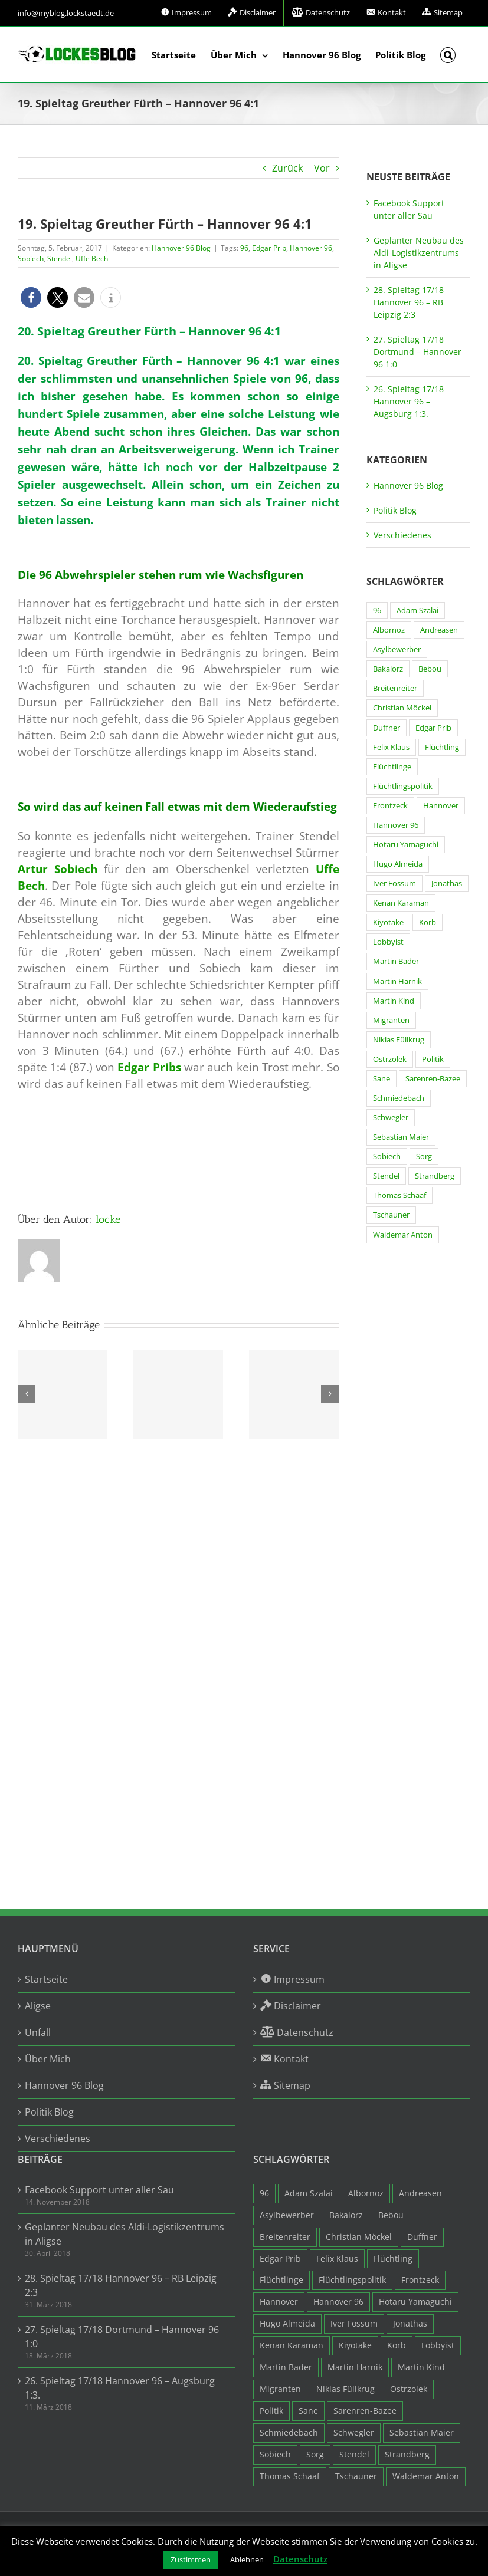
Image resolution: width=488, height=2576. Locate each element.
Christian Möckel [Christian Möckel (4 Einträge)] (402, 708)
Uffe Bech (92, 259)
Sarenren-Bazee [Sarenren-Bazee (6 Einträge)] (432, 1079)
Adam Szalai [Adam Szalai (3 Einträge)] (417, 611)
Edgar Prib (269, 248)
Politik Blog (395, 510)
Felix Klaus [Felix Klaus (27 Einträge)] (391, 747)
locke (108, 1219)
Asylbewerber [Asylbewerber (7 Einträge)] (397, 649)
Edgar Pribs (149, 1067)
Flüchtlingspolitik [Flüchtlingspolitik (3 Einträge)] (403, 786)
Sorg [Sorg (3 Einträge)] (424, 1157)
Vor (322, 168)
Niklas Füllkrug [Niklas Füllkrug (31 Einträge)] (398, 1040)
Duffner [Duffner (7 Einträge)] (386, 728)
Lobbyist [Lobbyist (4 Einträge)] (388, 942)
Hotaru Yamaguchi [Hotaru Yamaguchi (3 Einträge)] (405, 845)
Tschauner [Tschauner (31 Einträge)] (391, 1215)
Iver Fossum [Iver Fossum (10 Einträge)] (394, 884)
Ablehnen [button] (247, 2559)
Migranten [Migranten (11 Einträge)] (391, 1020)
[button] (448, 54)
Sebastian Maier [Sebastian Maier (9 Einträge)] (401, 1137)
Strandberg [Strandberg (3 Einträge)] (434, 1176)
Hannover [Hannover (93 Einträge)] (440, 806)
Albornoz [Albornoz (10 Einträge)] (389, 630)
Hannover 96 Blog (181, 248)
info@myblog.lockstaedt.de (66, 13)
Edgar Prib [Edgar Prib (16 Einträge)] (433, 728)
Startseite (46, 1979)
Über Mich (48, 2058)
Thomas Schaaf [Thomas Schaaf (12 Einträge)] (399, 1195)
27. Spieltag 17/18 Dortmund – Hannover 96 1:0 (417, 352)
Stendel (59, 259)
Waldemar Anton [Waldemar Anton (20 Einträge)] (403, 1235)
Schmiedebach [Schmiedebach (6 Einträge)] (398, 1098)
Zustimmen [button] (191, 2559)
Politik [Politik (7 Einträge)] (433, 1059)
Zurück (287, 168)
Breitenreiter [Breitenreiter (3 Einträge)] (395, 688)
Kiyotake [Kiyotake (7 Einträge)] (388, 922)
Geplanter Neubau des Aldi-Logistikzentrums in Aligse (419, 253)
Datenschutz (300, 2559)
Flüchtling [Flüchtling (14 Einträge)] (442, 747)
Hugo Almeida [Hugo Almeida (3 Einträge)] (398, 864)
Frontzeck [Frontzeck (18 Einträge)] (390, 806)
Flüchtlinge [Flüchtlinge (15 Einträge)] (392, 767)
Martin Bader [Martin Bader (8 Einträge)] (396, 961)
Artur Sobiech (57, 868)
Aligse (38, 2005)
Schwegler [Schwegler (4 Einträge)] (390, 1118)
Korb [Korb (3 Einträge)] (427, 922)
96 (244, 248)
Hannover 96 (311, 248)
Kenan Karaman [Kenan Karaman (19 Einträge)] (401, 903)
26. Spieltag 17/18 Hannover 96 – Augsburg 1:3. (409, 401)
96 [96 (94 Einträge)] (377, 611)
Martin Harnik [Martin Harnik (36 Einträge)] (397, 981)
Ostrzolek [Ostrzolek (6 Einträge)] (390, 1059)
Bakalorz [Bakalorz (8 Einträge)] (388, 669)
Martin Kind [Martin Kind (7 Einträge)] (393, 1001)
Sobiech (31, 259)
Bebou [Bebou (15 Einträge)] (429, 669)
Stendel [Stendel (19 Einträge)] (386, 1176)
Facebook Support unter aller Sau (99, 2189)
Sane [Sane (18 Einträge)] (381, 1079)
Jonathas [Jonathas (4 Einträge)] (446, 884)
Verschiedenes (402, 535)
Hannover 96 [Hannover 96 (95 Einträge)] (395, 825)
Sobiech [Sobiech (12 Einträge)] (387, 1157)
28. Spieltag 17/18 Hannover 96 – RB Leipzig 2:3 (409, 302)
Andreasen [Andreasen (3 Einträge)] (439, 630)
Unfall (38, 2032)
